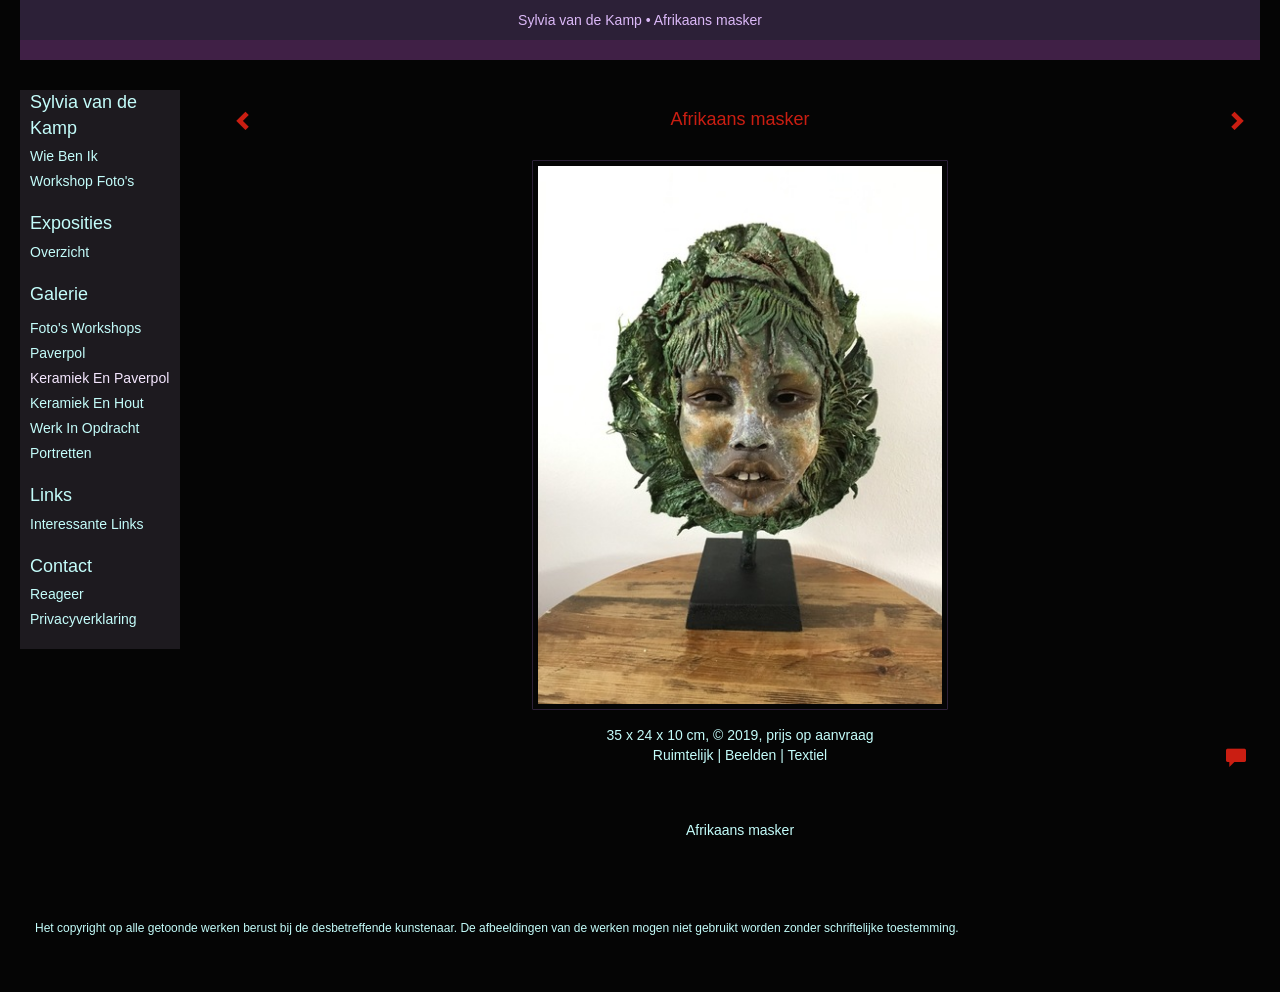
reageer (57, 594)
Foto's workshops (85, 328)
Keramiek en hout (87, 403)
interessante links (87, 524)
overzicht (59, 252)
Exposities (71, 223)
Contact (61, 566)
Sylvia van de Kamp (580, 20)
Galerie (59, 294)
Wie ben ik (64, 156)
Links (51, 495)
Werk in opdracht (84, 428)
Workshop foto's (82, 181)
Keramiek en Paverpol (99, 378)
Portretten (60, 453)
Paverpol (57, 353)
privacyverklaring (83, 619)
